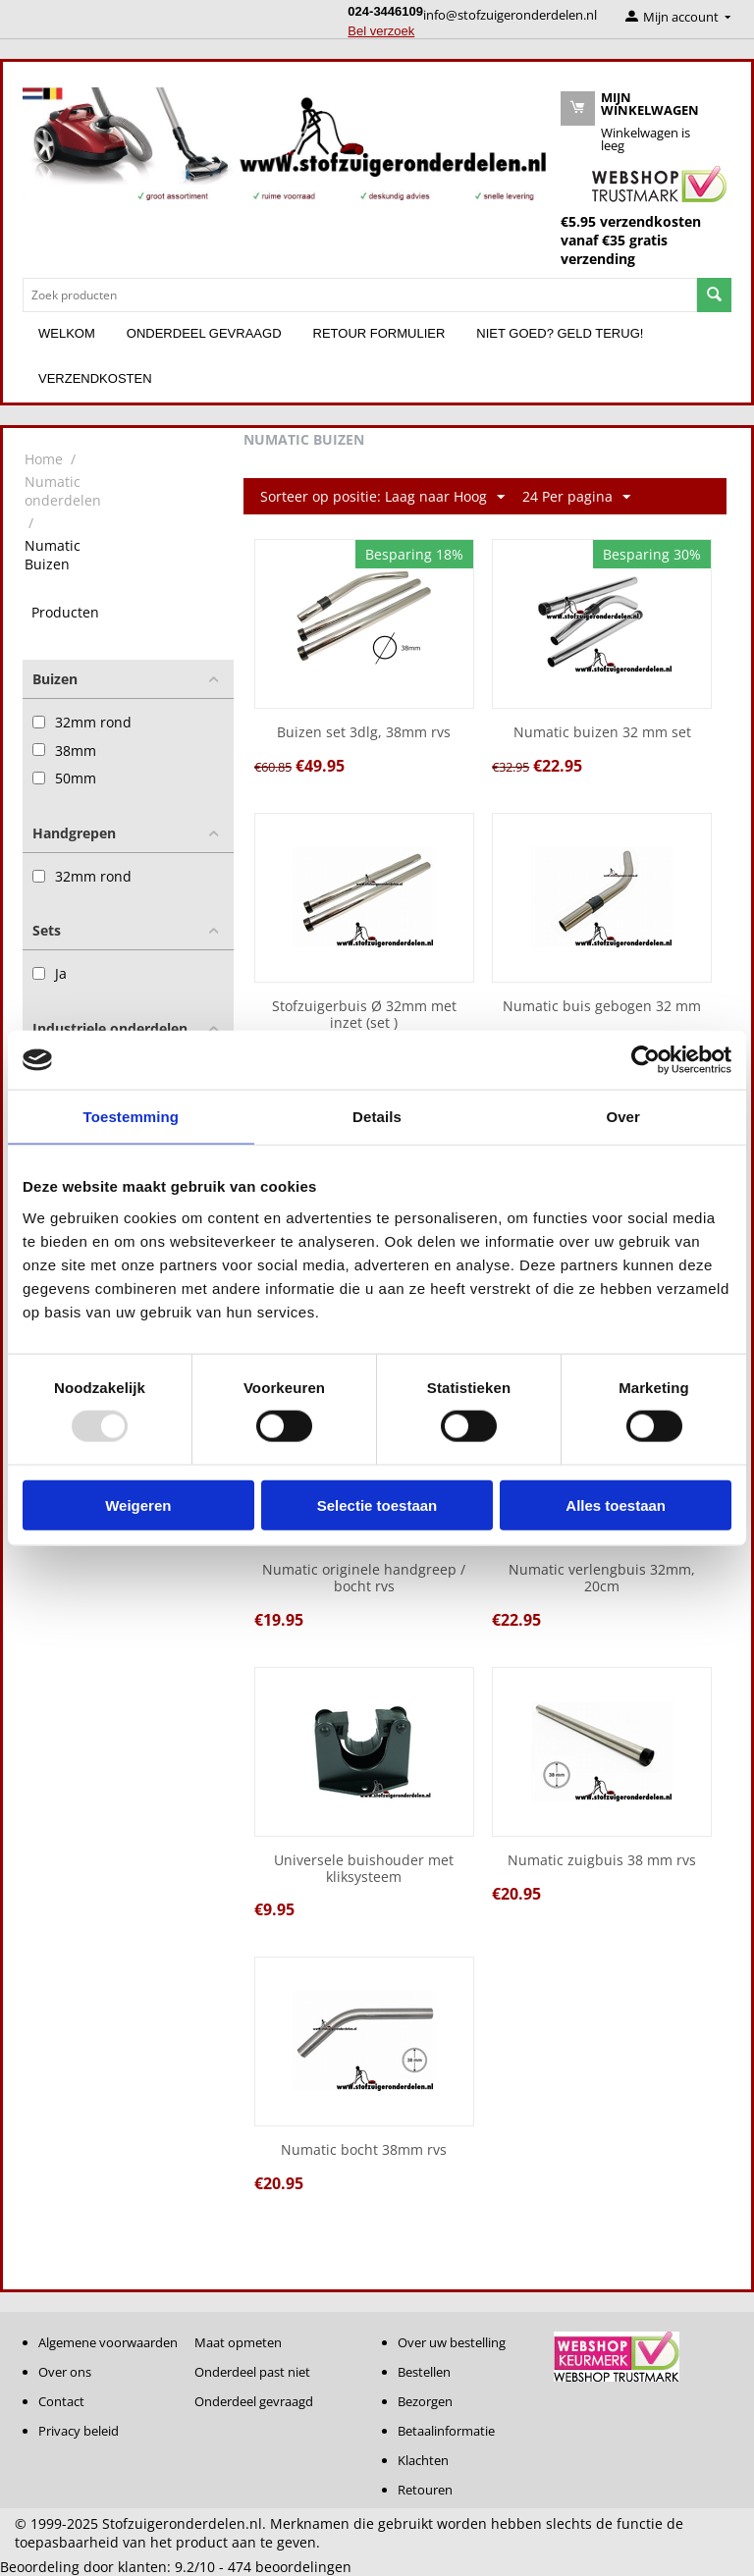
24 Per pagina (576, 497)
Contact (61, 2401)
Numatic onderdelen (63, 491)
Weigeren (138, 1504)
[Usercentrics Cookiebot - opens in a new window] (645, 1060)
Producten (65, 612)
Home (44, 459)
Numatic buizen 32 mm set (602, 732)
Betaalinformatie (446, 2431)
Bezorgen (425, 2401)
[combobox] (360, 295)
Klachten (423, 2460)
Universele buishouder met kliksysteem (364, 1869)
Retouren (425, 2489)
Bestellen (424, 2372)
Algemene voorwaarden (108, 2342)
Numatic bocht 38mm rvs (364, 2150)
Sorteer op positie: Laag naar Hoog (382, 497)
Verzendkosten (95, 378)
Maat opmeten (238, 2342)
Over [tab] (623, 1116)
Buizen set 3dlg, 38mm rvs (364, 732)
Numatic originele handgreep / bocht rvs (363, 1578)
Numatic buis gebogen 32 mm (602, 1006)
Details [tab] (377, 1116)
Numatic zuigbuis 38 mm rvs (602, 1860)
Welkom (66, 333)
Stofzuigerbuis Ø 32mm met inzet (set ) (364, 1015)
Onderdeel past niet (252, 2372)
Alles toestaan (616, 1504)
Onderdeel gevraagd (204, 333)
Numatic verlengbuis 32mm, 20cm (602, 1578)
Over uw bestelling (452, 2342)
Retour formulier (379, 333)
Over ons (64, 2372)
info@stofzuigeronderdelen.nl (510, 15)
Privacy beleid (78, 2431)
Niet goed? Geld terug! (559, 333)
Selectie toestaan (377, 1504)
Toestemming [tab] (131, 1116)
